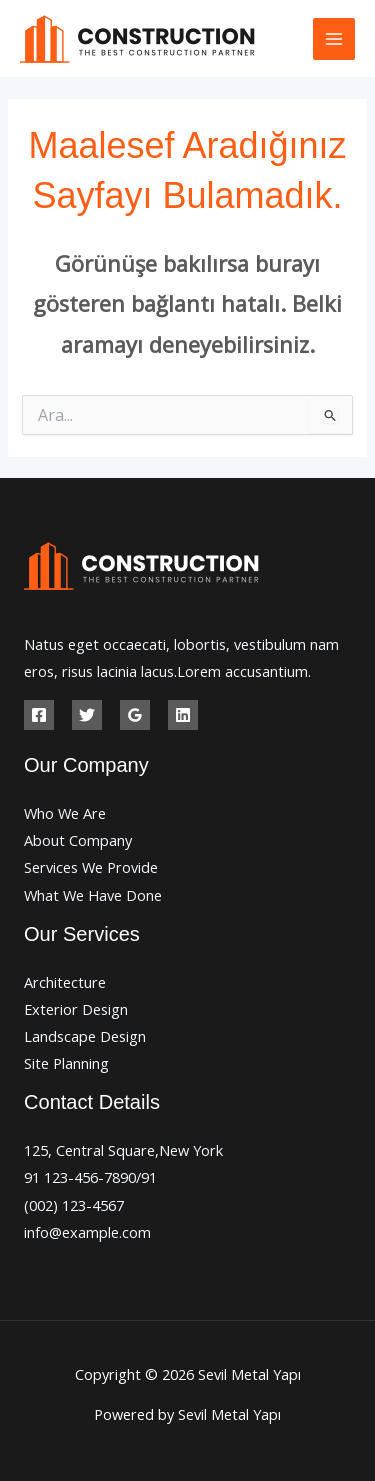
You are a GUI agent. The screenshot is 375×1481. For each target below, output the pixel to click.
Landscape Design (85, 1036)
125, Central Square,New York (123, 1150)
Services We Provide (91, 867)
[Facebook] (39, 715)
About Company (78, 840)
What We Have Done (93, 895)
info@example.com (87, 1232)
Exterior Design (76, 1009)
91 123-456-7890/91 (90, 1177)
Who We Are (65, 813)
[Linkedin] (183, 715)
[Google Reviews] (135, 715)
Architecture (65, 982)
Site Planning (66, 1063)
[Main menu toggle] (334, 39)
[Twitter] (87, 715)
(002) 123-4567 (74, 1205)
